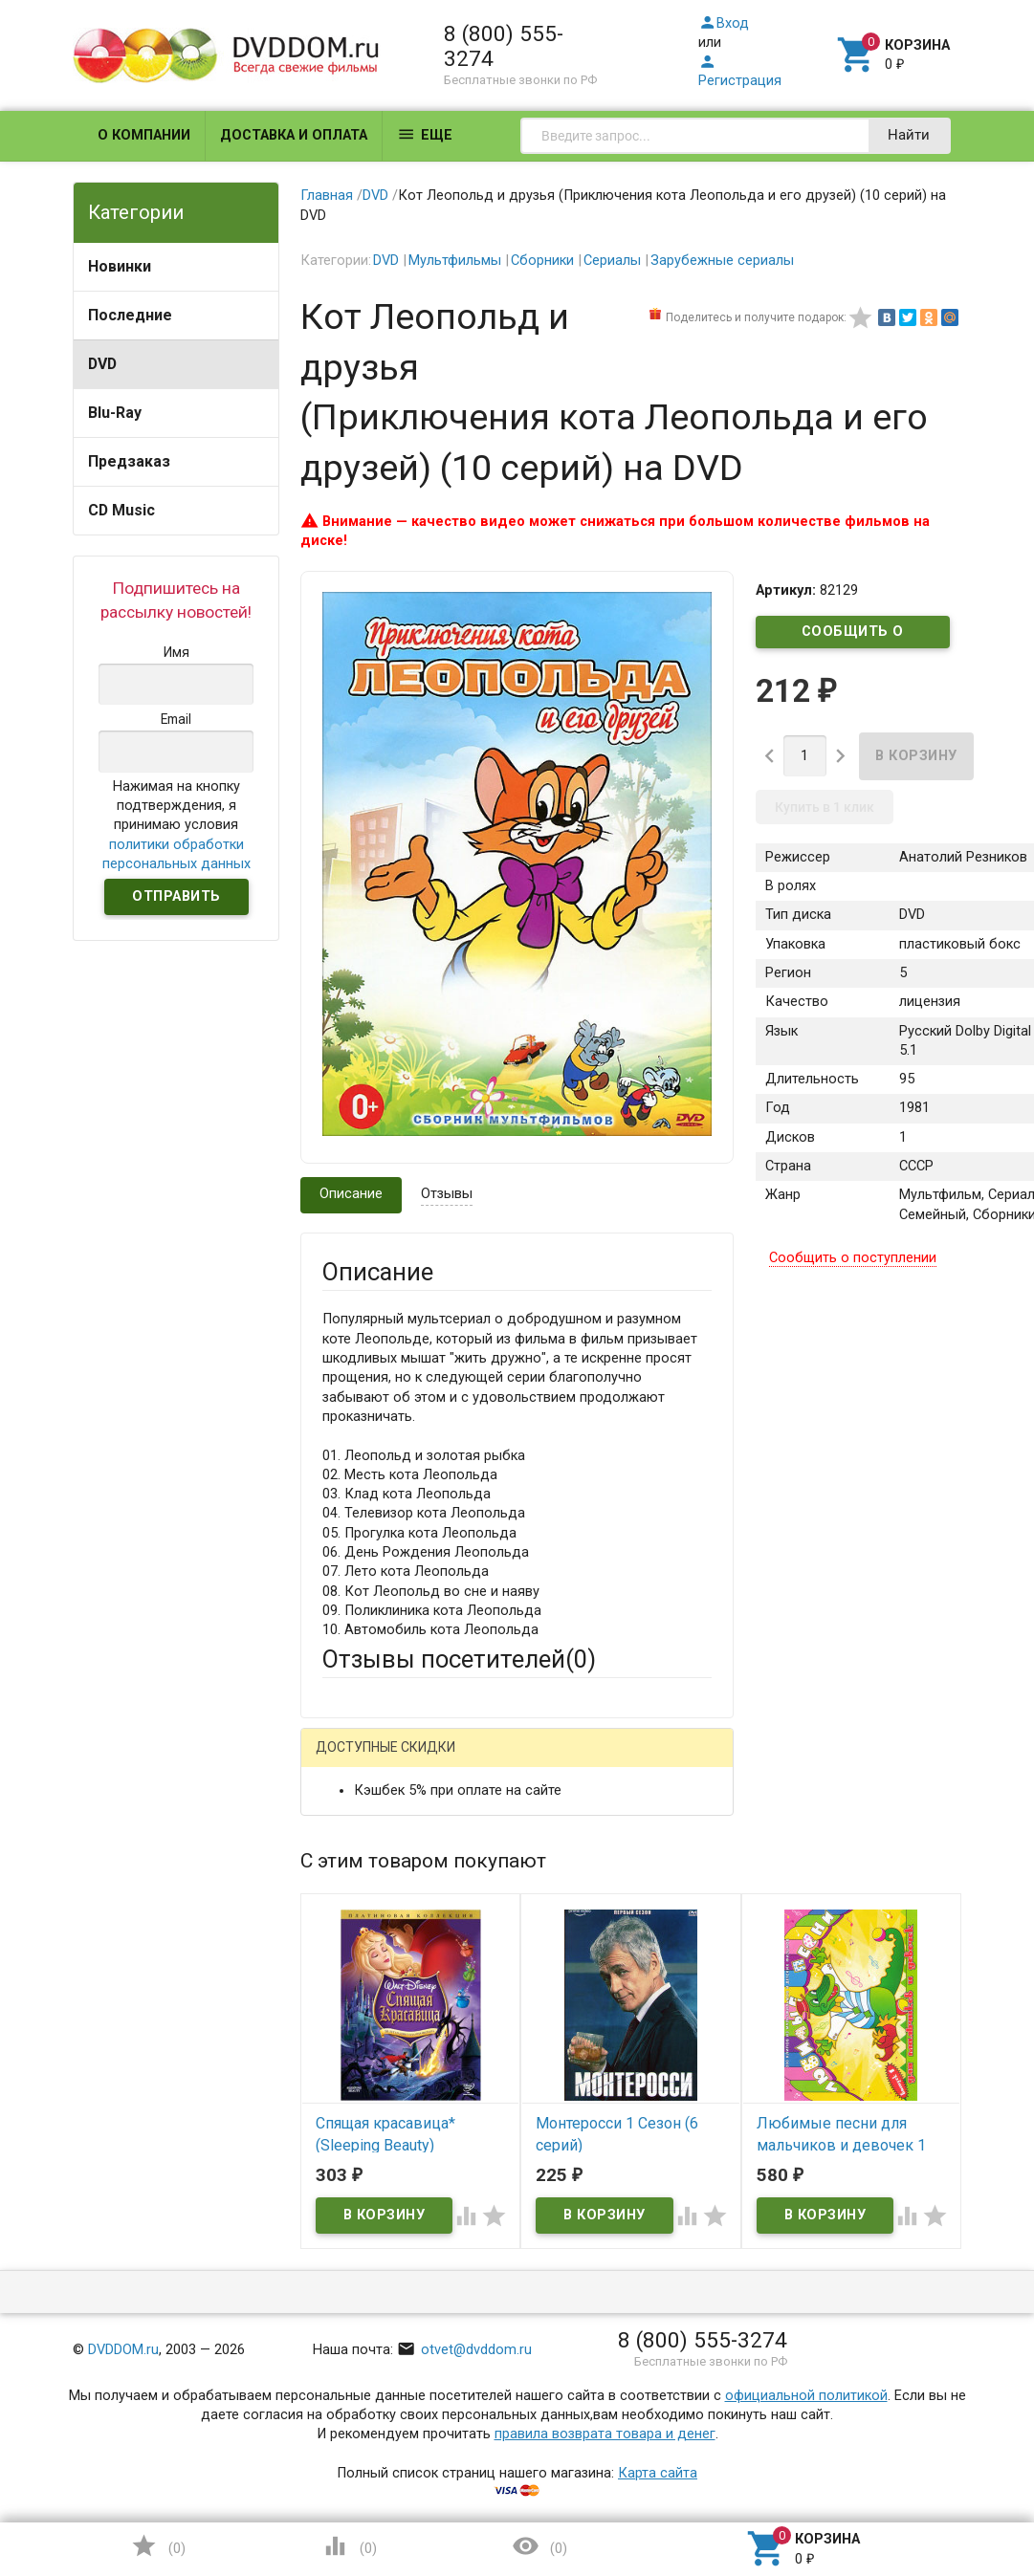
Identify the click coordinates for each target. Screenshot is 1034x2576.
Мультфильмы (454, 260)
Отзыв (342, 2122)
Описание (351, 1194)
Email (339, 1929)
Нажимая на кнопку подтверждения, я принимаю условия (176, 825)
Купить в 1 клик (824, 807)
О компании (144, 135)
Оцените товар (370, 2090)
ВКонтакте (560, 1761)
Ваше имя (353, 1858)
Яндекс (382, 1791)
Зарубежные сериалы (722, 260)
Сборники (542, 260)
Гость (347, 1759)
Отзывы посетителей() (459, 1659)
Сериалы (612, 260)
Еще (424, 134)
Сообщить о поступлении (853, 635)
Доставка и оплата (293, 135)
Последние (130, 315)
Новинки (119, 266)
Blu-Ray (115, 413)
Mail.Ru (445, 1761)
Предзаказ (129, 461)
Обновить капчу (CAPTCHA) (563, 2408)
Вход (723, 23)
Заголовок (357, 2019)
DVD (102, 364)
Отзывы (447, 1194)
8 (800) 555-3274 (503, 46)
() (158, 2546)
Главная (326, 195)
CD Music (121, 510)
